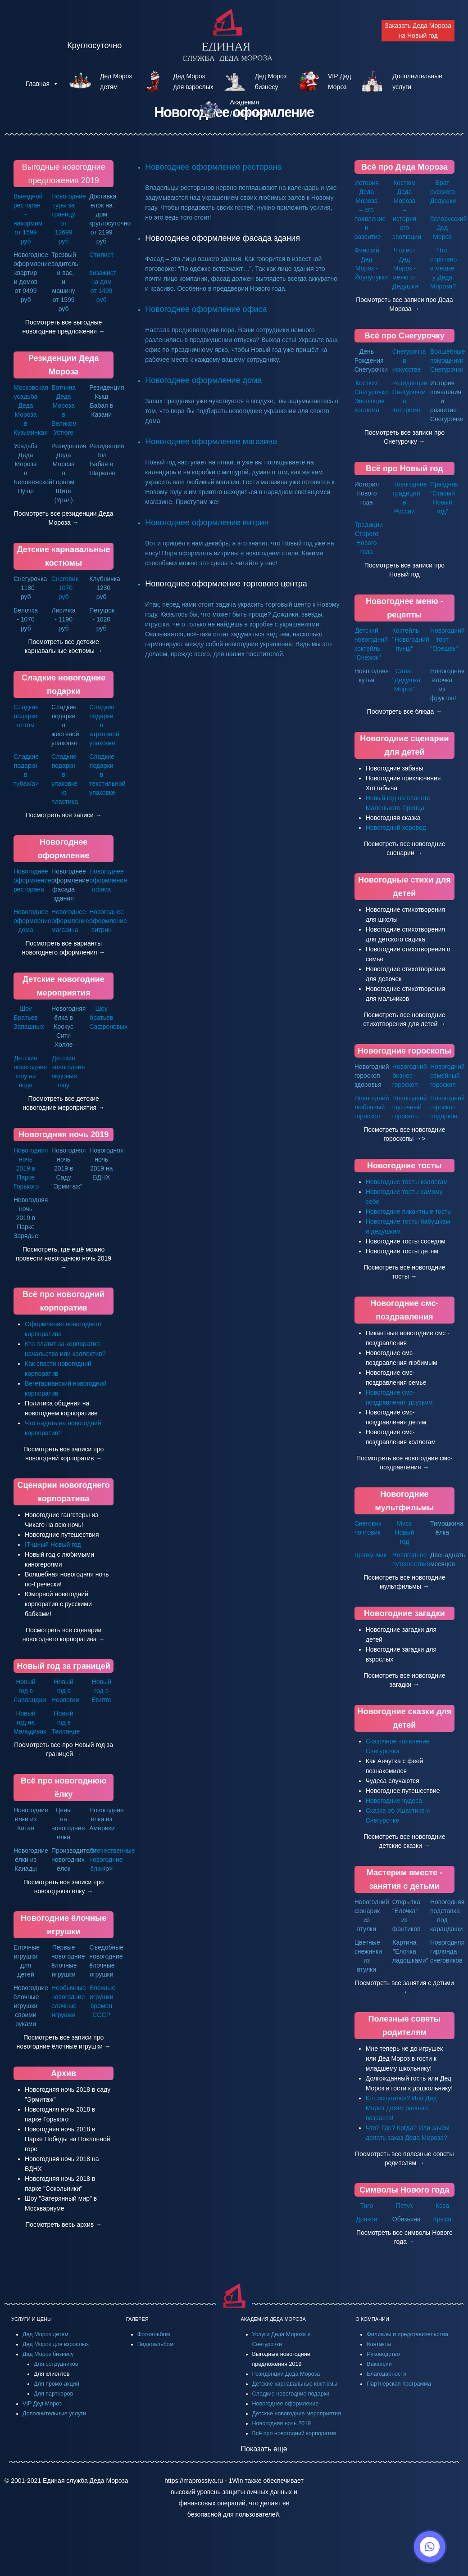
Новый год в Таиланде (65, 1722)
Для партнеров (53, 2394)
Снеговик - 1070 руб (64, 587)
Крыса (442, 2219)
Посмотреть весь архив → (63, 2224)
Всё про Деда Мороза (404, 166)
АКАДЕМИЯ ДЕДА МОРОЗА (273, 2319)
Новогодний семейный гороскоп (447, 1075)
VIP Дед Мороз (42, 2403)
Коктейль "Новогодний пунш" (410, 639)
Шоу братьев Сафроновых (108, 1017)
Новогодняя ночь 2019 (63, 1134)
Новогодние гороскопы (404, 1050)
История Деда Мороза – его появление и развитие (370, 209)
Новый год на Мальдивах (30, 1722)
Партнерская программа (399, 2384)
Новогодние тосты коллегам (407, 1181)
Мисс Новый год (404, 1532)
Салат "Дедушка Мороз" (406, 680)
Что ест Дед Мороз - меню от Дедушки (405, 268)
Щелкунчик (370, 1554)
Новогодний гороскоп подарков (447, 1107)
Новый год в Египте (101, 1690)
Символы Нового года (404, 2189)
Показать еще (264, 2449)
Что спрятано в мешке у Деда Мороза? (443, 268)
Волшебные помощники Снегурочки (447, 360)
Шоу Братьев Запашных (29, 1017)
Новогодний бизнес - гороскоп (409, 1075)
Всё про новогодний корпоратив (294, 2433)
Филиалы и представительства (407, 2334)
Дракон (366, 2219)
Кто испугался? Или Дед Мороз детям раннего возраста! (401, 2107)
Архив (63, 2073)
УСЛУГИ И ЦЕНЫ (31, 2319)
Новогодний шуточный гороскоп (409, 1107)
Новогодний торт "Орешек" (447, 639)
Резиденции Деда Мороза (286, 2374)
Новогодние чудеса (394, 1800)
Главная (42, 83)
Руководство (383, 2354)
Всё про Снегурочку (404, 335)
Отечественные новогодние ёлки (112, 1859)
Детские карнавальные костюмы (295, 2384)
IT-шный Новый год (53, 1544)
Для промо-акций (56, 2384)
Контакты (379, 2344)
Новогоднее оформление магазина (211, 441)
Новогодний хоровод (396, 827)
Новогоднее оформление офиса (206, 309)
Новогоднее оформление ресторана (213, 166)
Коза (442, 2205)
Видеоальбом (155, 2344)
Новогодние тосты (404, 1165)
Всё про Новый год (404, 468)
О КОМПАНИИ (372, 2319)
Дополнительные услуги (54, 2413)
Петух (404, 2205)
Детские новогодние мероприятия (296, 2413)
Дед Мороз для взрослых (56, 2344)
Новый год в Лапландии (30, 1690)
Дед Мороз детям (45, 2334)
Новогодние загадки (404, 1613)
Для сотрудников (56, 2364)
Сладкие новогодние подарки (291, 2394)
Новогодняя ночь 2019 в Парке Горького (31, 1168)
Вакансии (379, 2364)
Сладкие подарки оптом (26, 716)
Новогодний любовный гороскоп (371, 1107)
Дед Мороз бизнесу (48, 2354)
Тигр (366, 2205)
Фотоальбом (153, 2334)
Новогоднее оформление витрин (206, 522)
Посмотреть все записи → (63, 815)
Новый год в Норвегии (65, 1690)
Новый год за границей (63, 1666)
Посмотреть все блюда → (404, 711)
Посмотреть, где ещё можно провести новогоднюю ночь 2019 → (63, 1258)
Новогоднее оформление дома (203, 380)
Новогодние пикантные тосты (409, 1211)
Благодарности (386, 2374)
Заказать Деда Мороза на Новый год (418, 30)
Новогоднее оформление (285, 2403)
